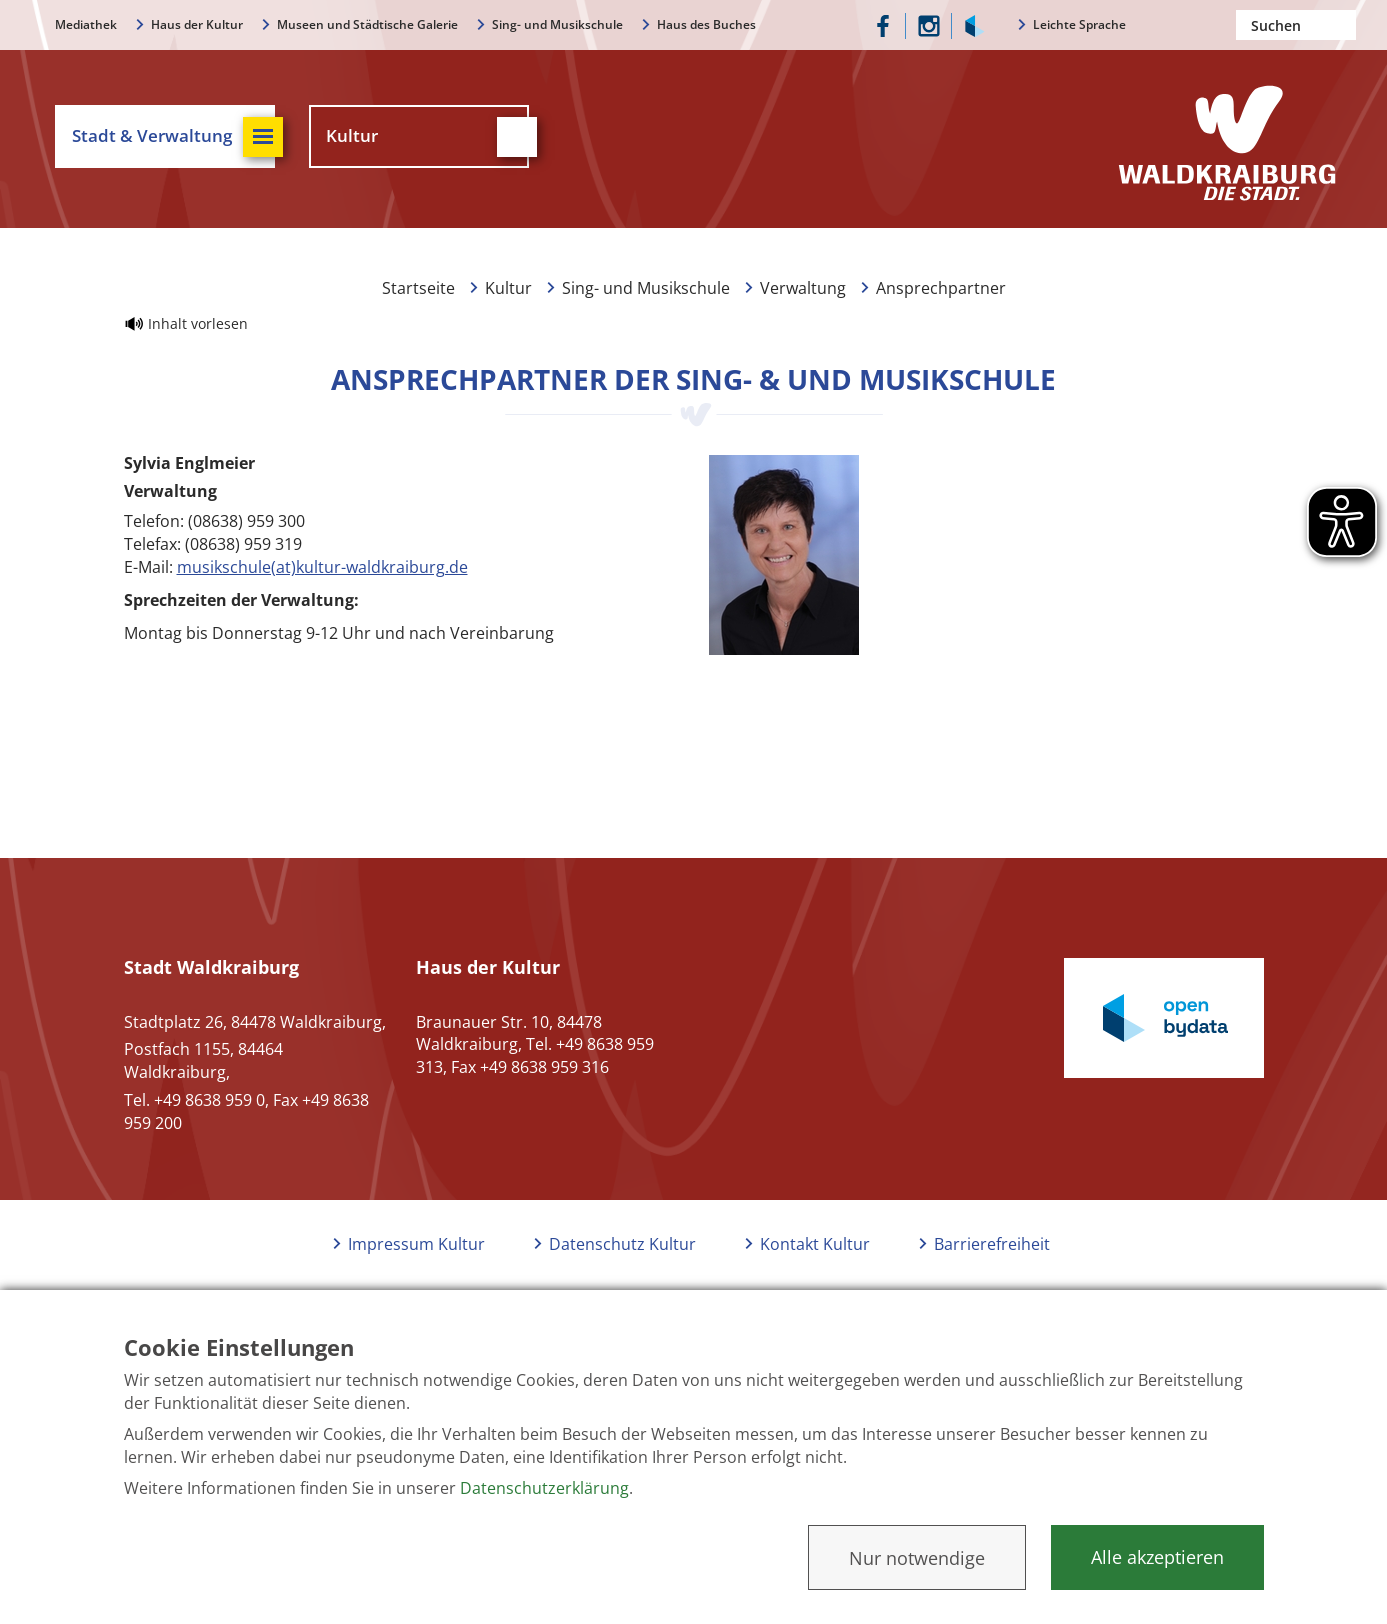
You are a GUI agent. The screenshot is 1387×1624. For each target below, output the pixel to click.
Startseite (418, 288)
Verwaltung (803, 288)
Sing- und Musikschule (557, 24)
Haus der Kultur (197, 24)
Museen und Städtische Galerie (367, 24)
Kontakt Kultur (815, 1244)
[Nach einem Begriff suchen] (1296, 25)
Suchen (1341, 25)
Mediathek (86, 24)
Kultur (508, 288)
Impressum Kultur (416, 1244)
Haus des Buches (706, 24)
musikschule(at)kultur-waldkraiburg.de (322, 567)
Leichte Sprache (1079, 24)
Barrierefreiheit (992, 1244)
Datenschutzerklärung (544, 1488)
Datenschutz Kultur (622, 1244)
